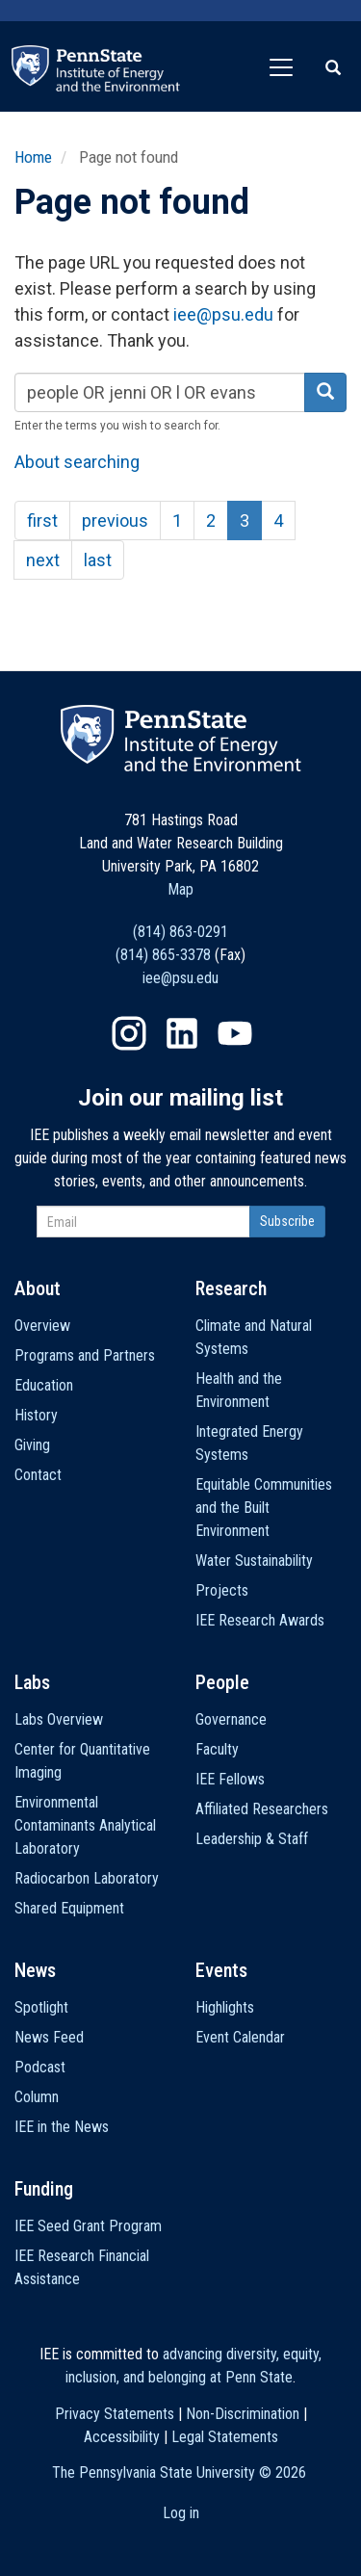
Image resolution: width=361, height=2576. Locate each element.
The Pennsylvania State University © (179, 2472)
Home (33, 157)
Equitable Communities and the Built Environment (263, 1507)
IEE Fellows (230, 1779)
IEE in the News (61, 2127)
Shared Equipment (69, 1908)
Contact (38, 1475)
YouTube (235, 1033)
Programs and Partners (84, 1355)
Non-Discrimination (242, 2414)
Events (221, 1970)
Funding (43, 2188)
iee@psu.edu (223, 314)
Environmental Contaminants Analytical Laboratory (85, 1825)
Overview (42, 1325)
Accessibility (122, 2437)
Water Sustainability (254, 1560)
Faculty (217, 1749)
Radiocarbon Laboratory (86, 1878)
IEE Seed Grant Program (88, 2226)
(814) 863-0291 (180, 932)
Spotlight (41, 2007)
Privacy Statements (114, 2414)
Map (180, 889)
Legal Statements (224, 2437)
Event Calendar (240, 2037)
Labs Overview (58, 1719)
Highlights (224, 2007)
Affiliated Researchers (261, 1809)
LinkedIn (182, 1033)
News (35, 1970)
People (222, 1682)
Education (43, 1385)
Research (231, 1288)
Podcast (39, 2067)
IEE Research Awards (259, 1620)
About (37, 1288)
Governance (231, 1719)
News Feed (49, 2037)
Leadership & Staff (251, 1839)
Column (36, 2097)
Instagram (129, 1033)
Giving (32, 1445)
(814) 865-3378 (163, 955)
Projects (221, 1590)
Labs (32, 1682)
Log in (181, 2513)
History (36, 1415)
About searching (77, 462)
